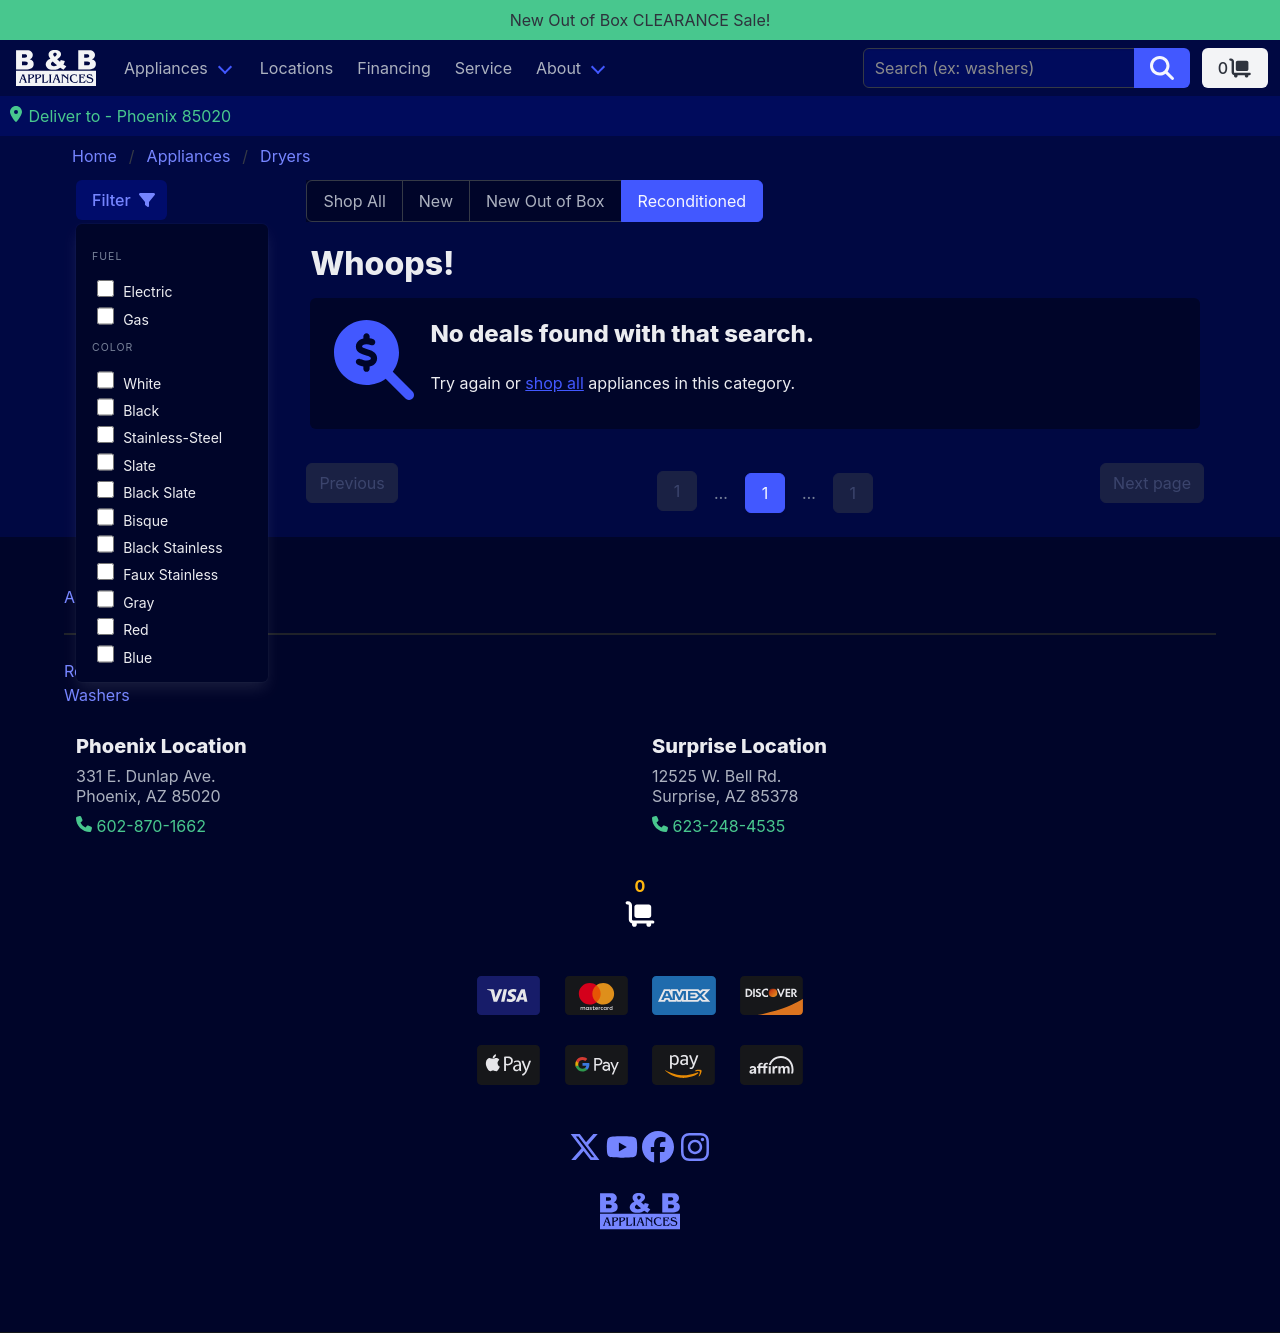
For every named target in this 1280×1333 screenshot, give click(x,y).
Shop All (354, 201)
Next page (1152, 483)
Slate (126, 465)
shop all (554, 383)
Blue (124, 657)
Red (123, 629)
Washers (97, 695)
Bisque (132, 520)
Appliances (166, 68)
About (558, 68)
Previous (351, 483)
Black (128, 410)
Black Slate (146, 492)
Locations (297, 68)
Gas (123, 319)
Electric (135, 291)
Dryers (285, 156)
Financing (394, 68)
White (129, 383)
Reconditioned (692, 201)
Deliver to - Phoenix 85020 (119, 116)
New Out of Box (545, 201)
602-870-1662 (141, 826)
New (436, 201)
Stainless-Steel (159, 437)
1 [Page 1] (765, 493)
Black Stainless (160, 547)
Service (483, 68)
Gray (126, 602)
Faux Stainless (157, 574)
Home (94, 156)
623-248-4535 (718, 826)
